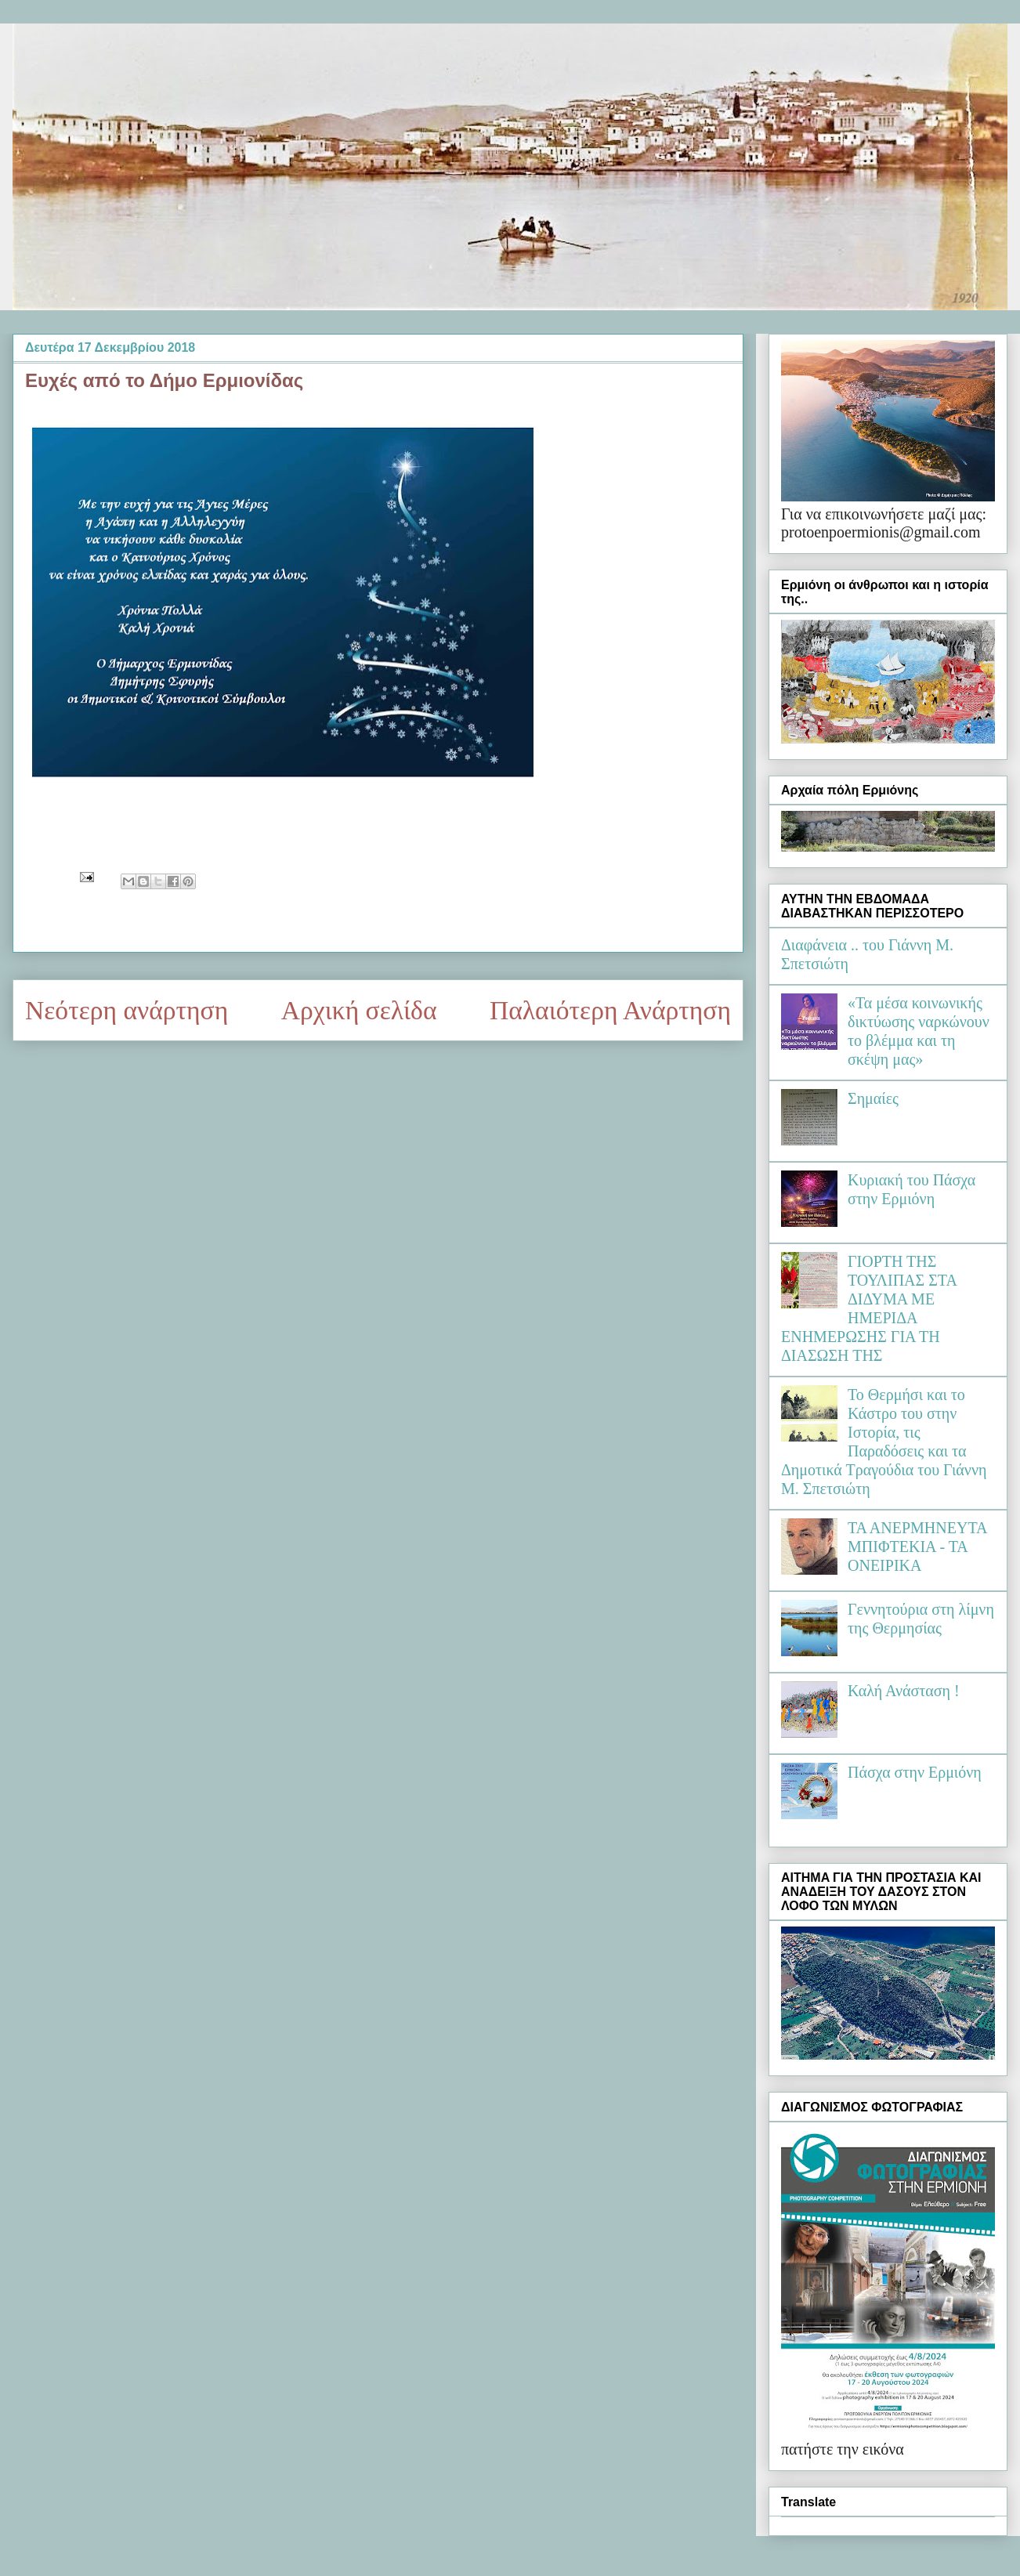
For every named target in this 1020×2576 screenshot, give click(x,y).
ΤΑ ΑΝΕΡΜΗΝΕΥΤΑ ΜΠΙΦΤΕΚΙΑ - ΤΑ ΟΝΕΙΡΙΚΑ (917, 1546)
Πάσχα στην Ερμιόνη (915, 1772)
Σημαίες (873, 1098)
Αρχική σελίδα (359, 1010)
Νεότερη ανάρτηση (126, 1010)
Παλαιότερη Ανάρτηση (610, 1010)
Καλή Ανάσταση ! (904, 1690)
